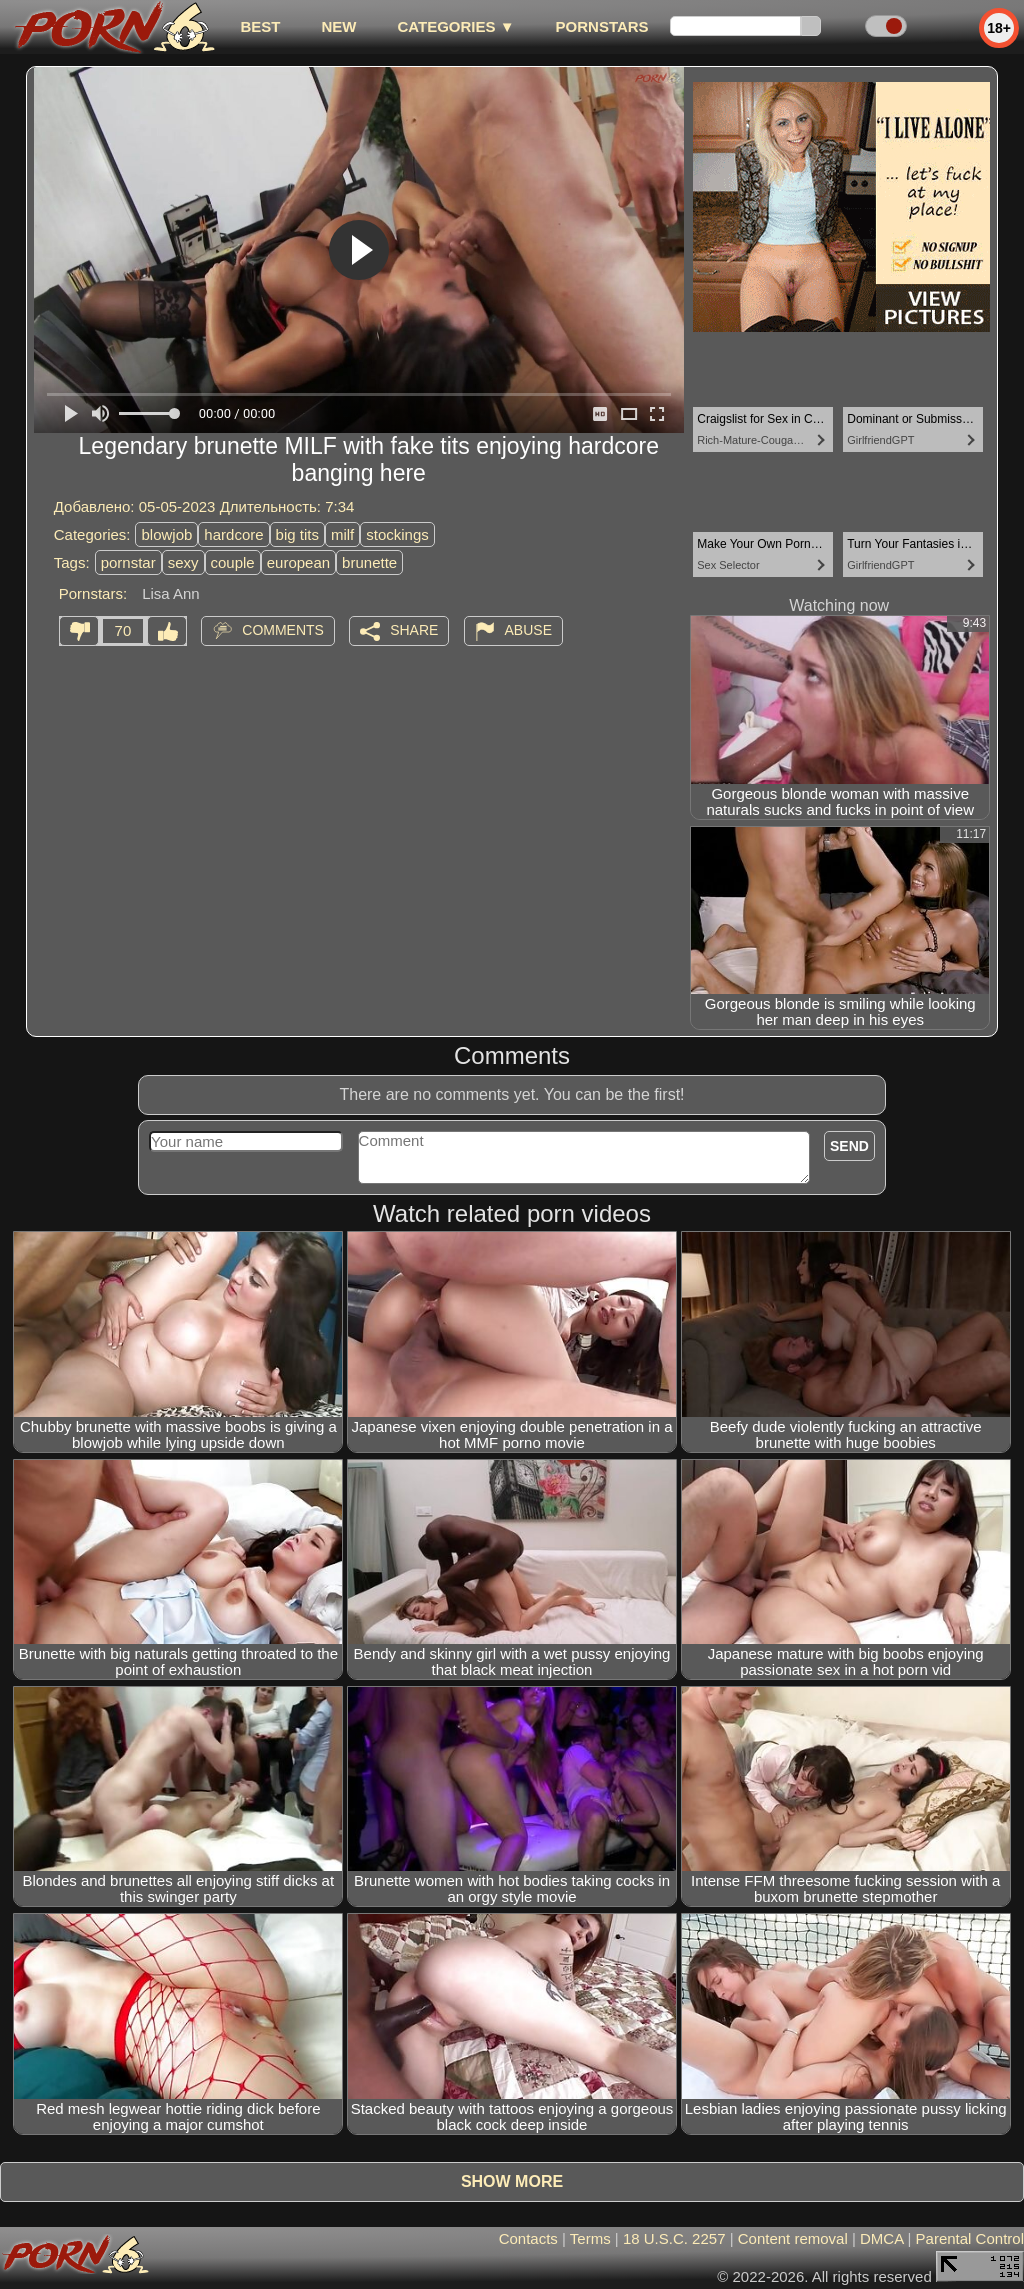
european (298, 562)
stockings (397, 534)
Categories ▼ (455, 26)
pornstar (128, 562)
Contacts (528, 2238)
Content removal (793, 2238)
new (338, 26)
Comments (283, 630)
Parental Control (970, 2238)
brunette (369, 562)
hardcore (233, 534)
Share (414, 630)
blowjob (166, 534)
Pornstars (602, 26)
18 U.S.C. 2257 (674, 2238)
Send (849, 1146)
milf (342, 534)
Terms (590, 2238)
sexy (183, 562)
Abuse (528, 630)
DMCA (881, 2238)
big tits (297, 534)
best (260, 26)
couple (233, 562)
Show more (512, 2181)
